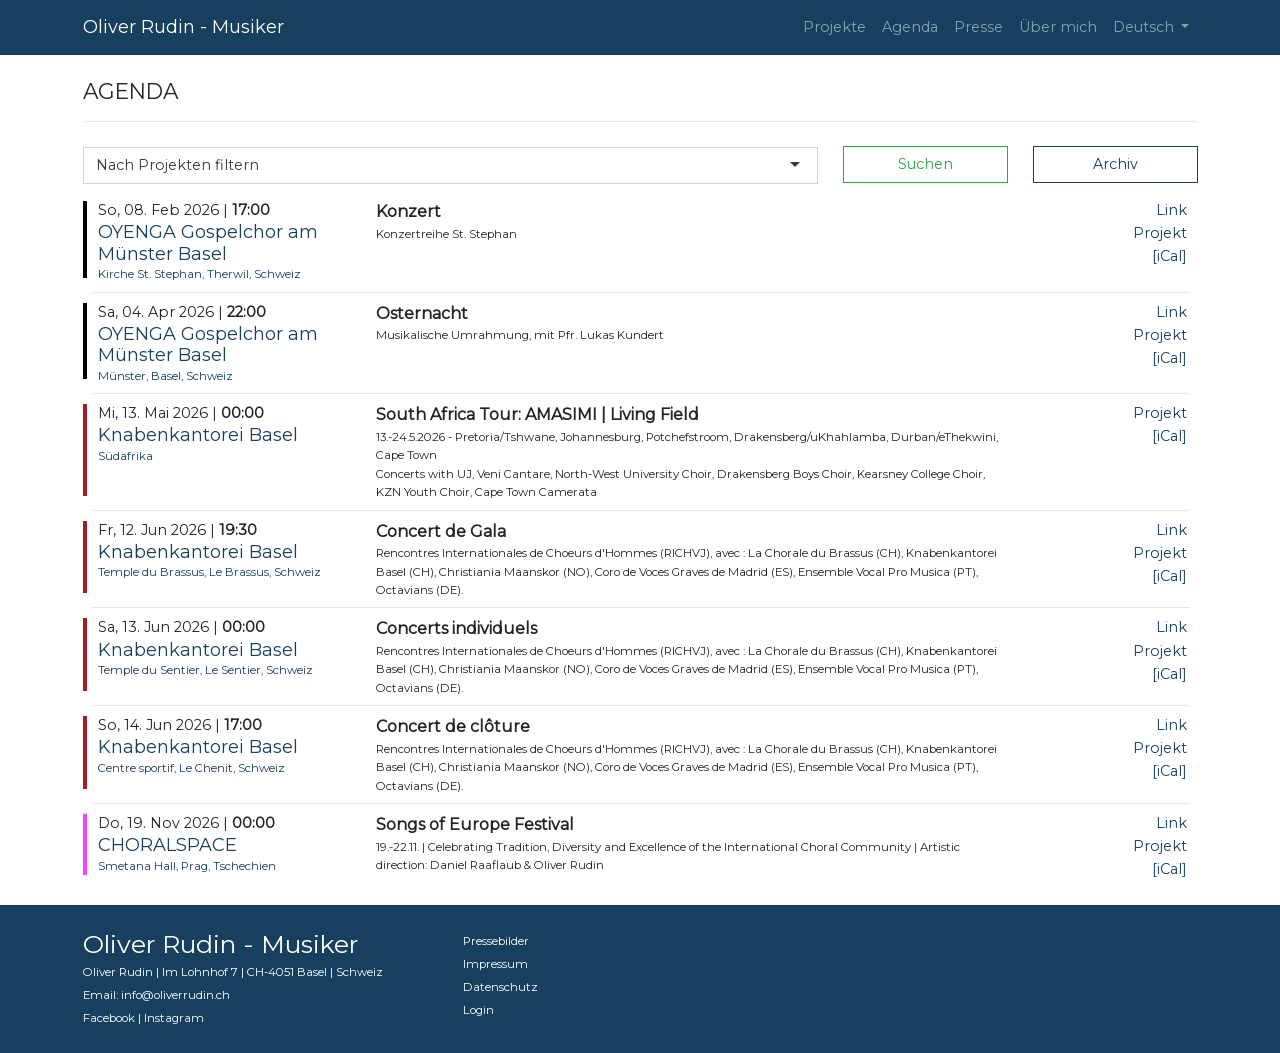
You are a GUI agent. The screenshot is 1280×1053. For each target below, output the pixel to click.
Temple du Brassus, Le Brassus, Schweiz (209, 572)
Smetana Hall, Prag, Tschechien (187, 866)
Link (1171, 210)
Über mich (1058, 27)
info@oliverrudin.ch (175, 995)
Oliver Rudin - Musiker (183, 27)
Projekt (1160, 233)
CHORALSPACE (167, 845)
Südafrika (125, 456)
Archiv (1115, 164)
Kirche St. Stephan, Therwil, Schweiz (199, 274)
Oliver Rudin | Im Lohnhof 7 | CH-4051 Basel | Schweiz (233, 972)
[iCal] (1169, 256)
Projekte (834, 27)
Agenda (910, 27)
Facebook (109, 1018)
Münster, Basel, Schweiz (165, 376)
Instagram (174, 1018)
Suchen (925, 164)
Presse (978, 27)
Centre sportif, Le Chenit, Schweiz (191, 768)
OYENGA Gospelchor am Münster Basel (208, 243)
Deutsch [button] (1145, 27)
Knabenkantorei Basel (198, 435)
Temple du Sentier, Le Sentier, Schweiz (205, 670)
